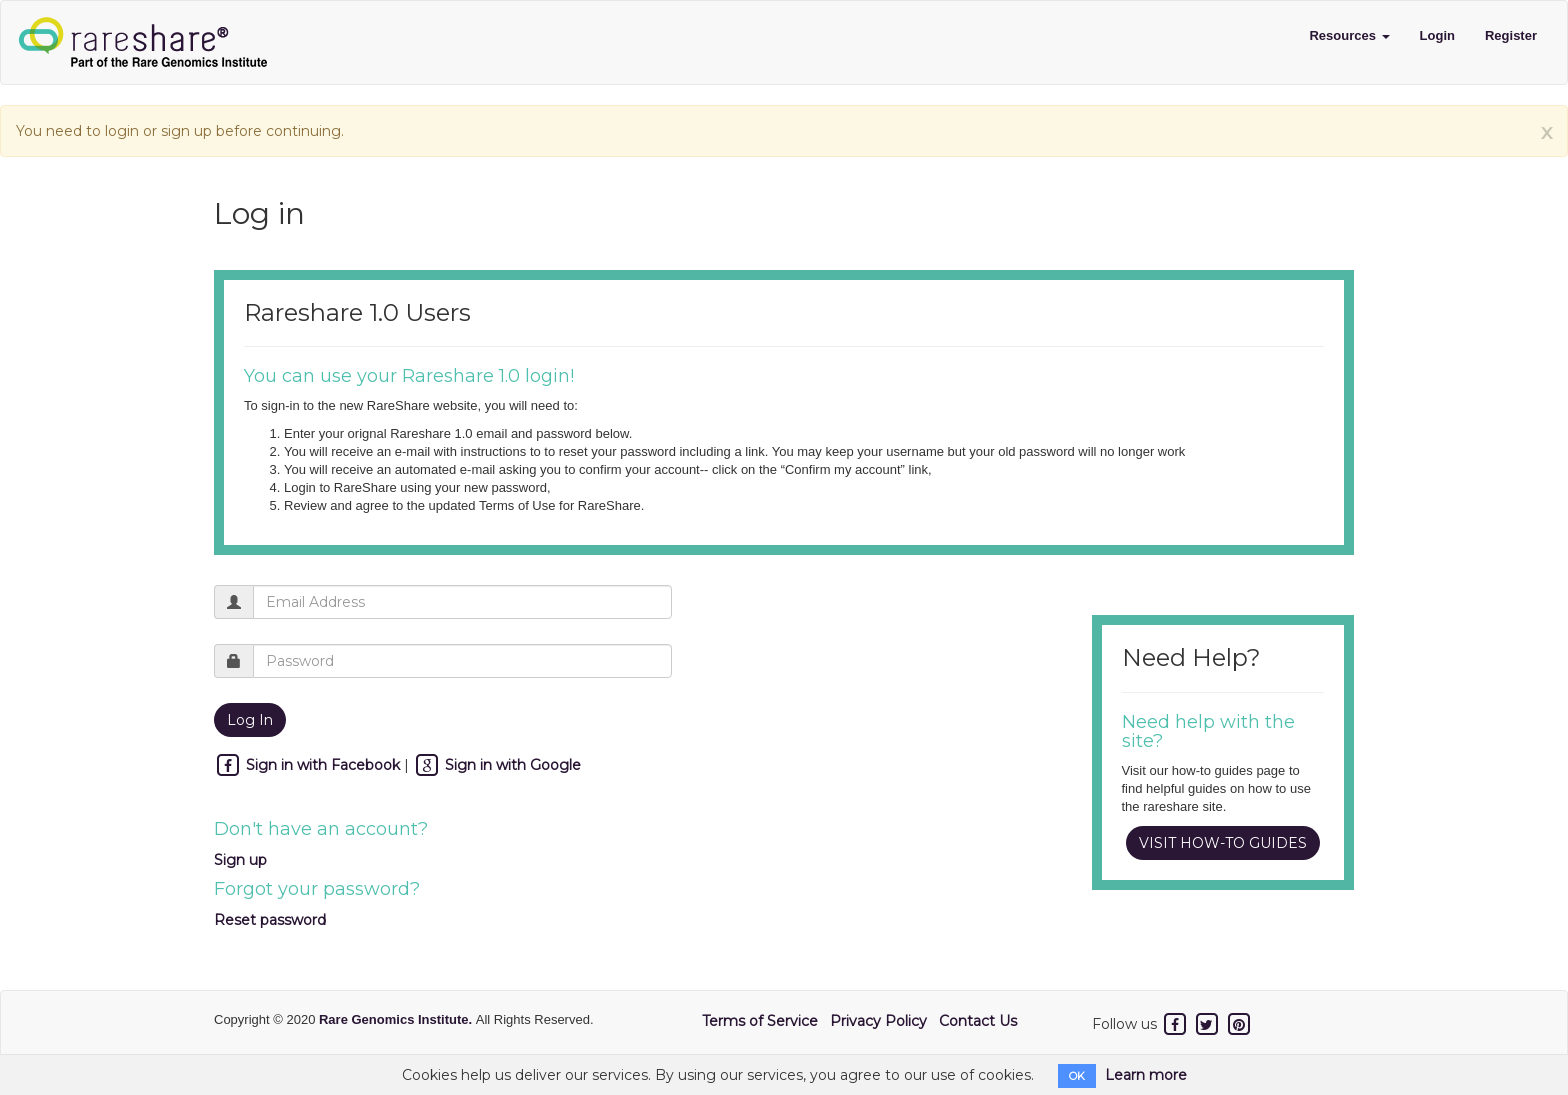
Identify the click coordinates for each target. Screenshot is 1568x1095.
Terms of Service (760, 1021)
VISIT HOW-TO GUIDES (1223, 843)
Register (1511, 35)
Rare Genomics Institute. (397, 1019)
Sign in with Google (497, 765)
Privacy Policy (878, 1021)
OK (1077, 1076)
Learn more (1146, 1075)
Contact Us (978, 1021)
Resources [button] (1349, 35)
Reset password (270, 920)
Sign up (240, 860)
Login (1437, 35)
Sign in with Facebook (309, 765)
